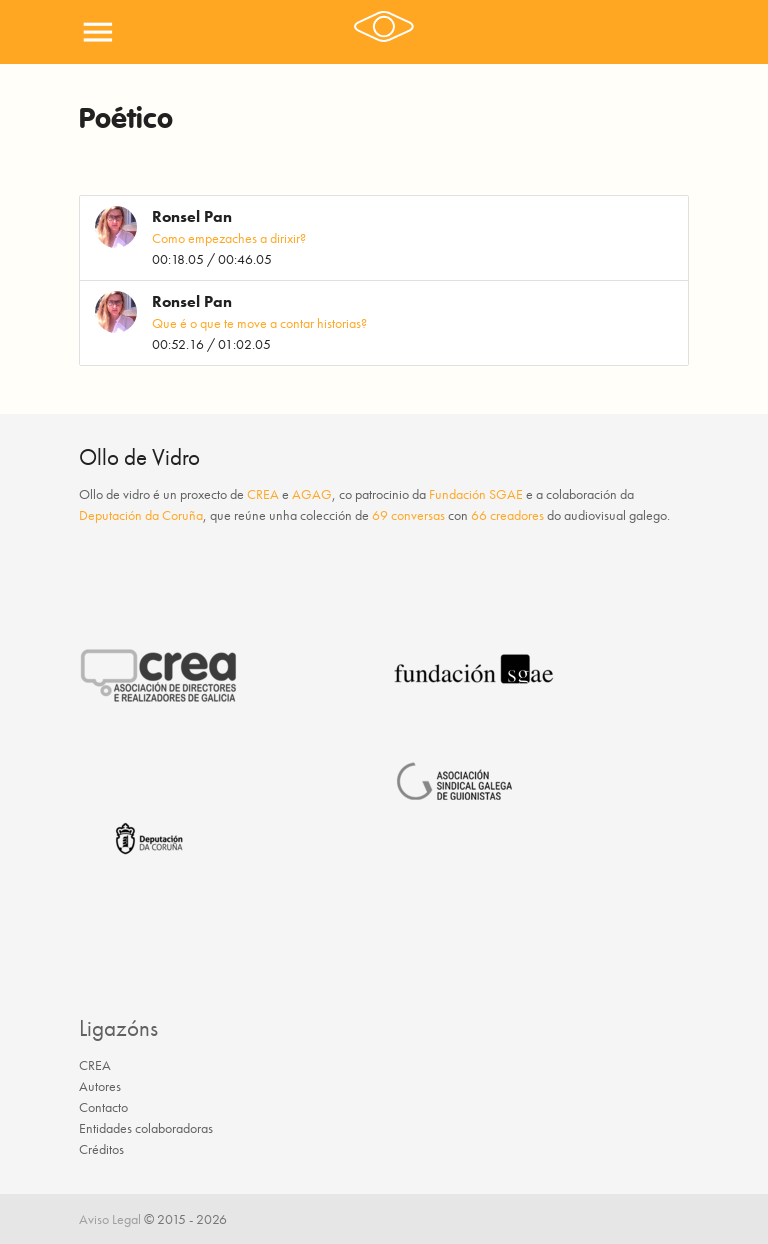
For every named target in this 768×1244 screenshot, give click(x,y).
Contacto (103, 1107)
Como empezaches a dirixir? (229, 238)
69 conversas (408, 515)
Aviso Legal (110, 1219)
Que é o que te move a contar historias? (259, 323)
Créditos (101, 1149)
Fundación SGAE (476, 494)
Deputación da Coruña (141, 515)
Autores (100, 1086)
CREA (263, 494)
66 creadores (507, 515)
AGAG (312, 494)
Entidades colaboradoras (146, 1128)
